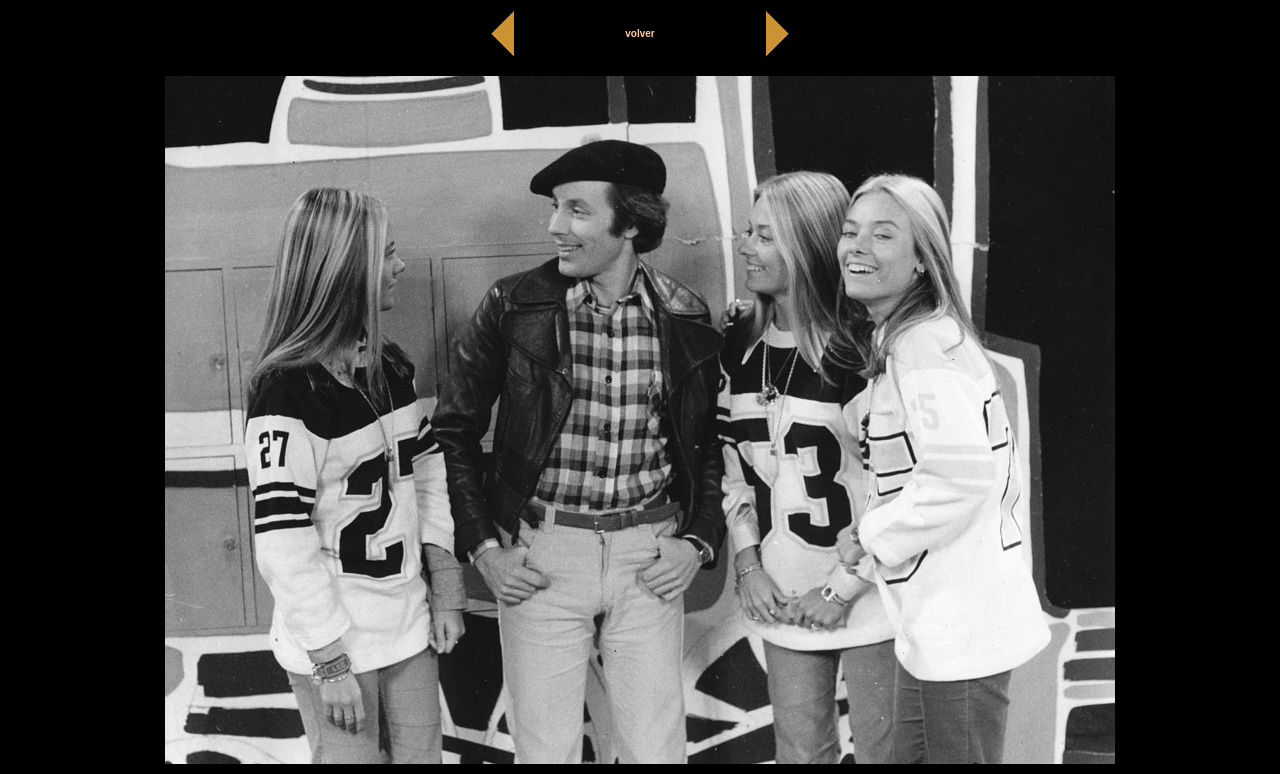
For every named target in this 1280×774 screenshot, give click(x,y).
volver (639, 33)
